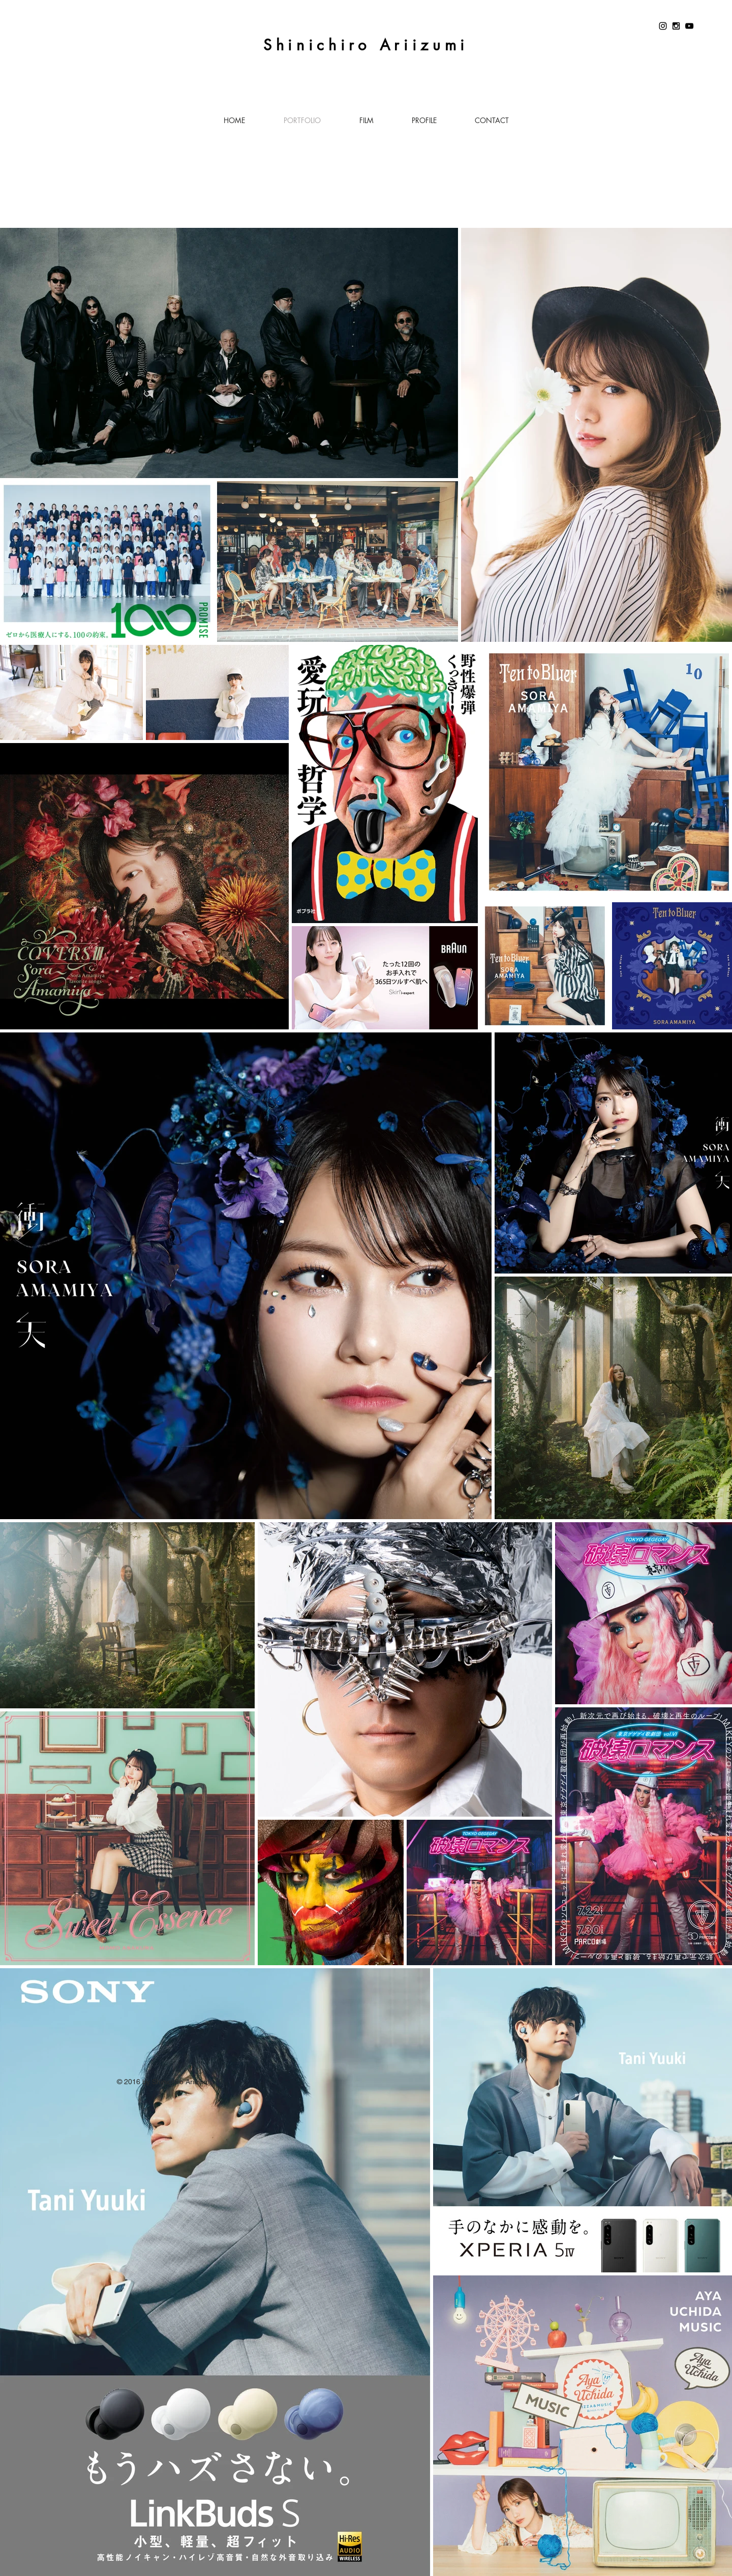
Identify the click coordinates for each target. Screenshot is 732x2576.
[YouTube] (689, 26)
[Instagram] (663, 26)
